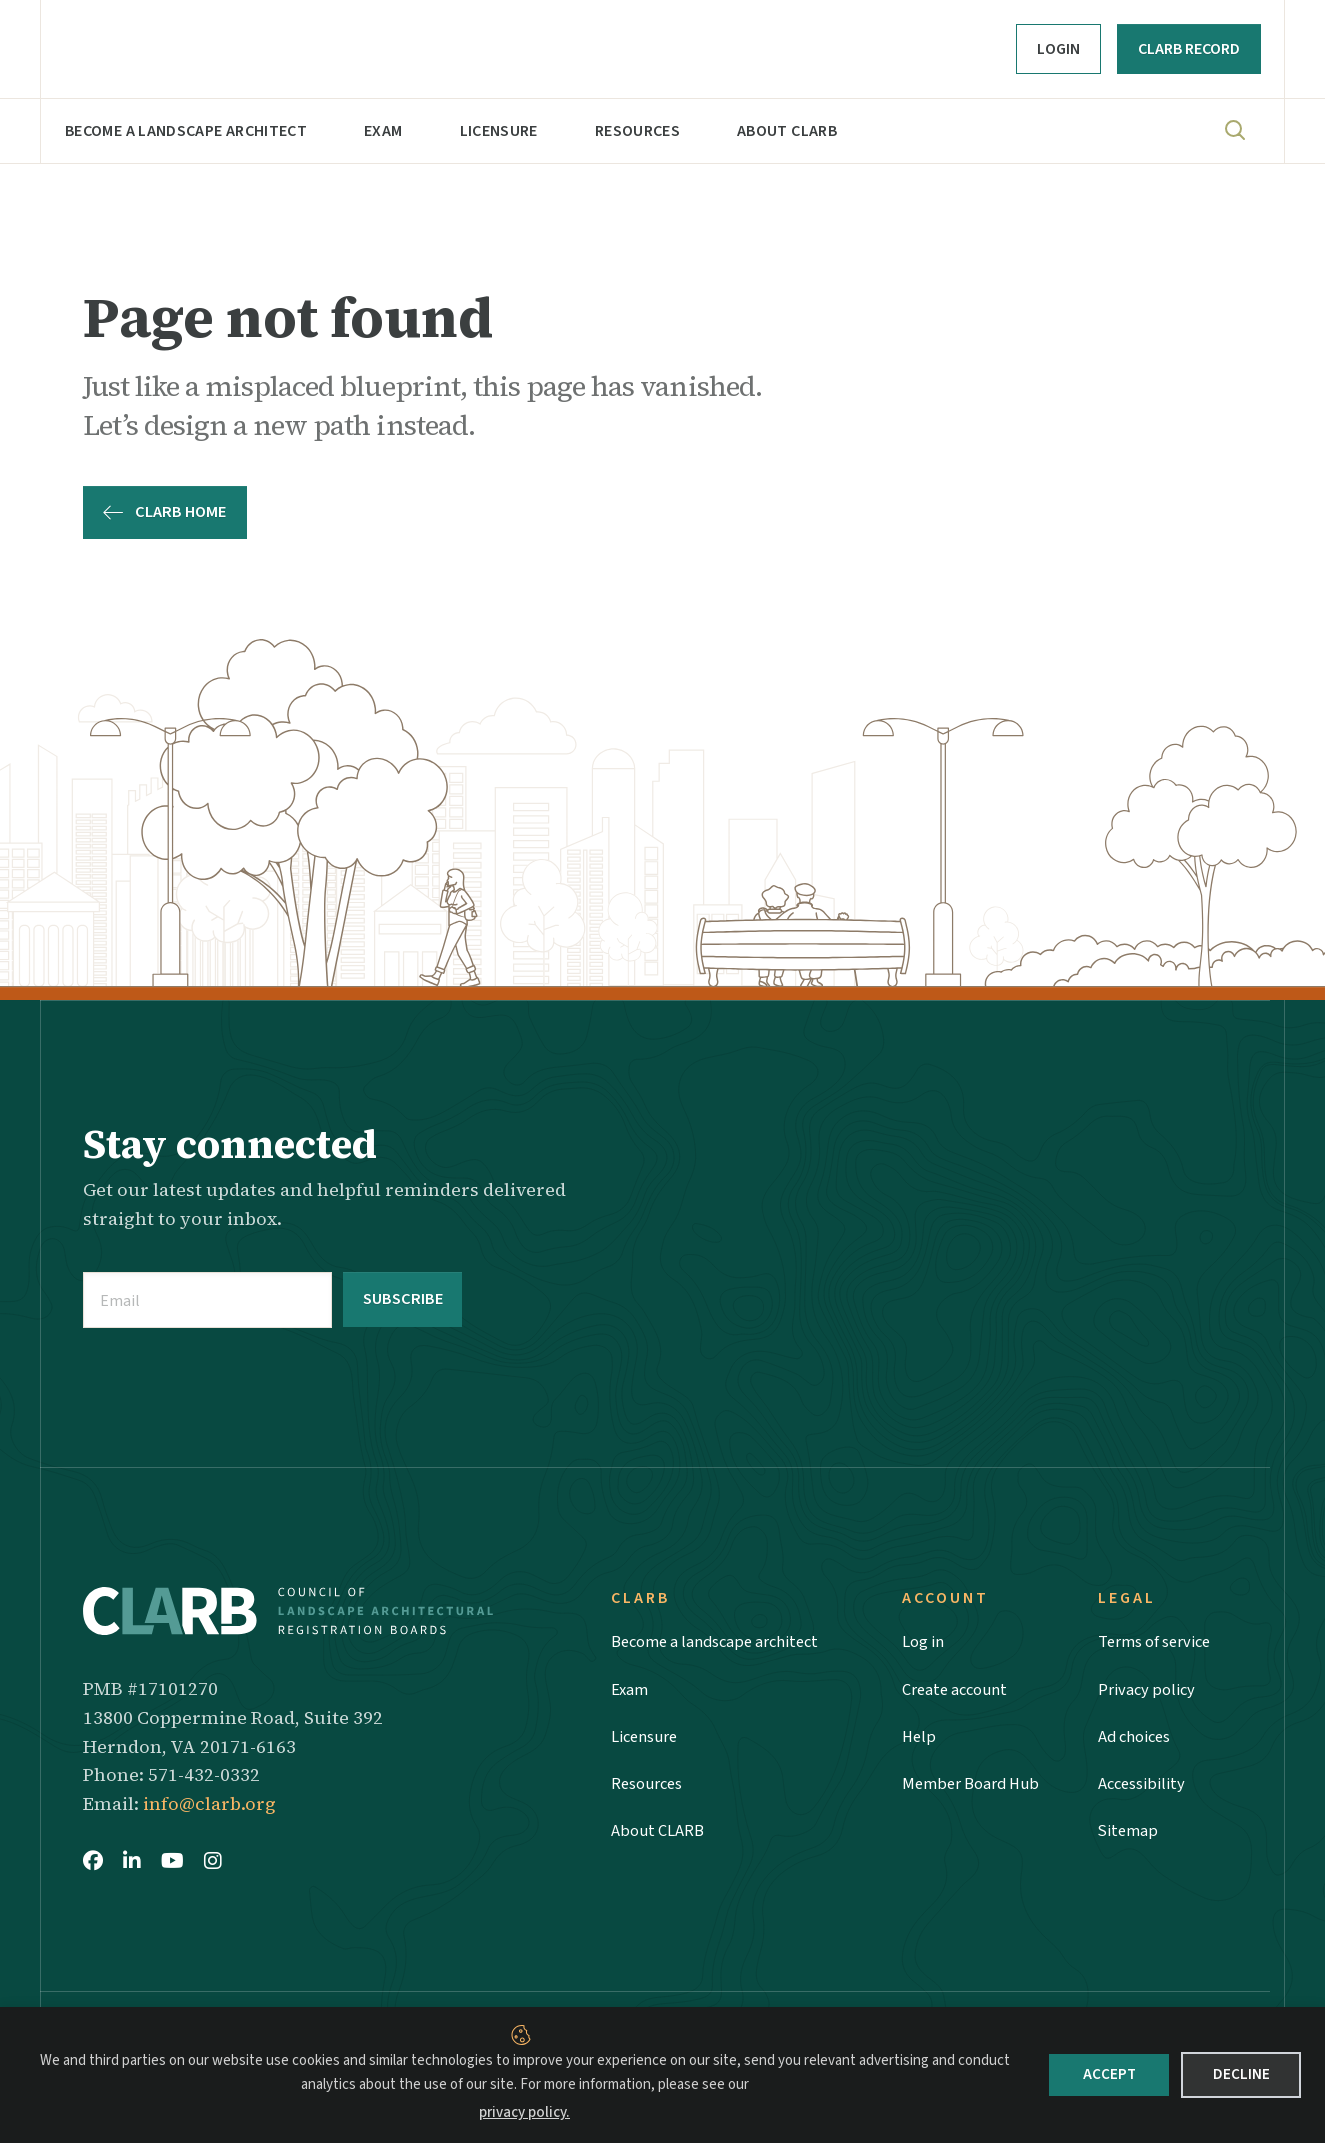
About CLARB (787, 131)
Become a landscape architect (186, 131)
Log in (925, 1640)
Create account (959, 1689)
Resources (637, 131)
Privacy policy (1148, 1689)
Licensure (499, 131)
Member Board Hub (975, 1789)
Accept (1109, 2074)
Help (919, 1739)
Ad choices (1137, 1739)
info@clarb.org (209, 1800)
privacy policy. (524, 2112)
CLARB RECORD (1189, 49)
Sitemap (1129, 1839)
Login (1058, 49)
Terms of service (1160, 1640)
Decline (1241, 2074)
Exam (383, 131)
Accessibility (1143, 1789)
